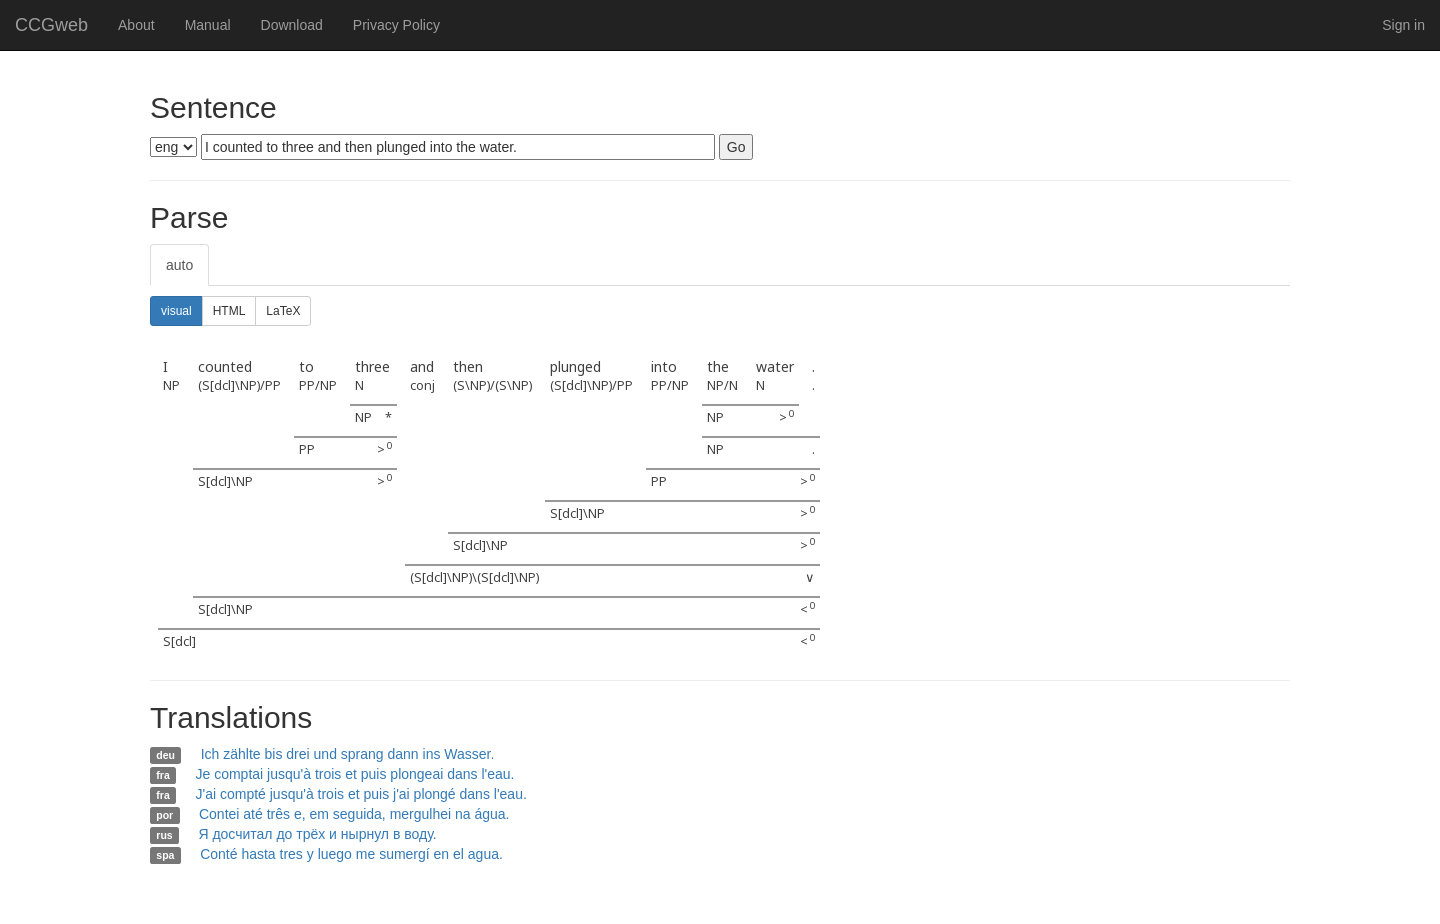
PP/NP (318, 385)
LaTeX (283, 311)
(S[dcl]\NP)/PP (239, 385)
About (136, 25)
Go (736, 147)
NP (171, 385)
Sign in (1403, 25)
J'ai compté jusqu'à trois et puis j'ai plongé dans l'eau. (360, 794)
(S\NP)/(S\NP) (492, 385)
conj (422, 385)
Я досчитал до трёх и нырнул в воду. (317, 834)
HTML (229, 311)
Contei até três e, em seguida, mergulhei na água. (354, 814)
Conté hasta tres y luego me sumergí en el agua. (351, 854)
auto (179, 265)
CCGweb (51, 25)
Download (292, 25)
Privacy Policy (396, 25)
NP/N (722, 385)
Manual (208, 25)
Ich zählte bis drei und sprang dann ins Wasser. (348, 754)
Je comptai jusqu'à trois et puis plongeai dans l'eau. (354, 774)
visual (176, 311)
